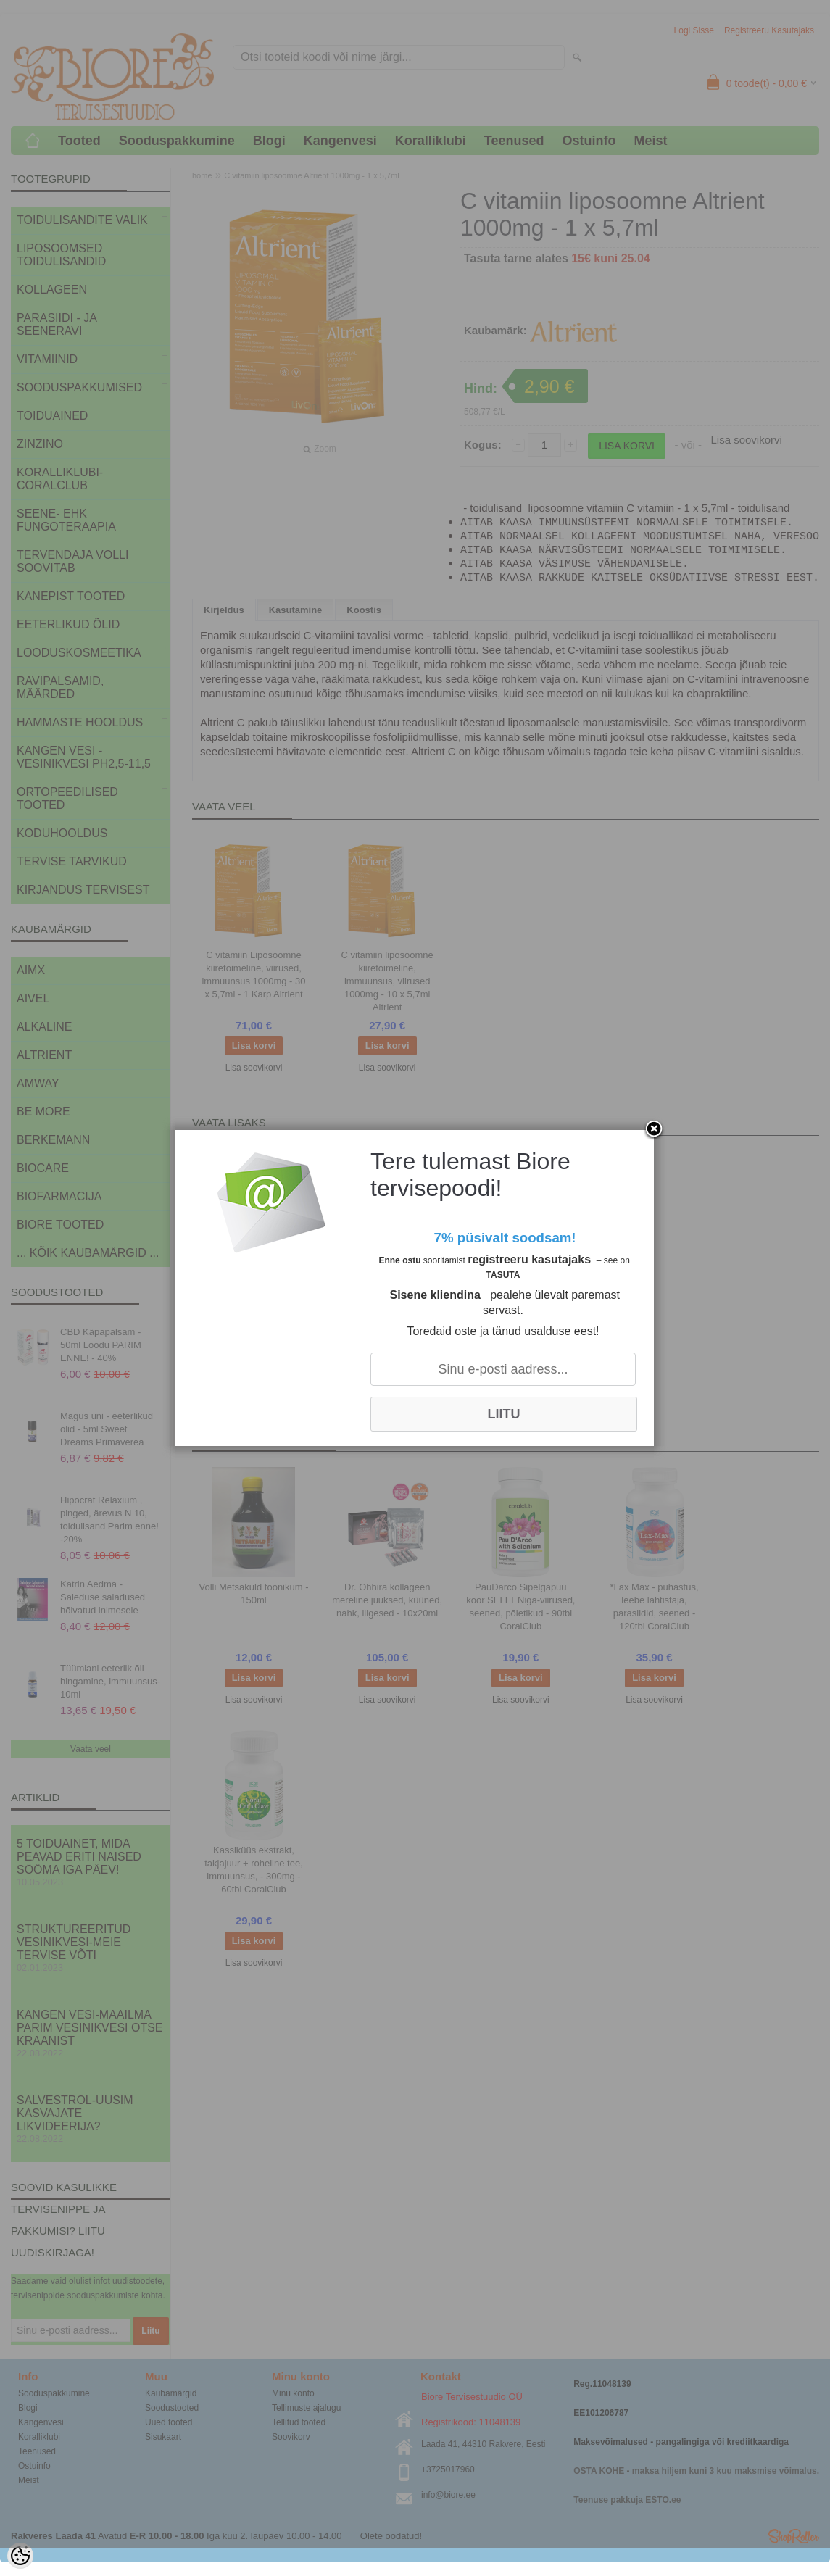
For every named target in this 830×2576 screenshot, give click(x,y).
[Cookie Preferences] (20, 2556)
